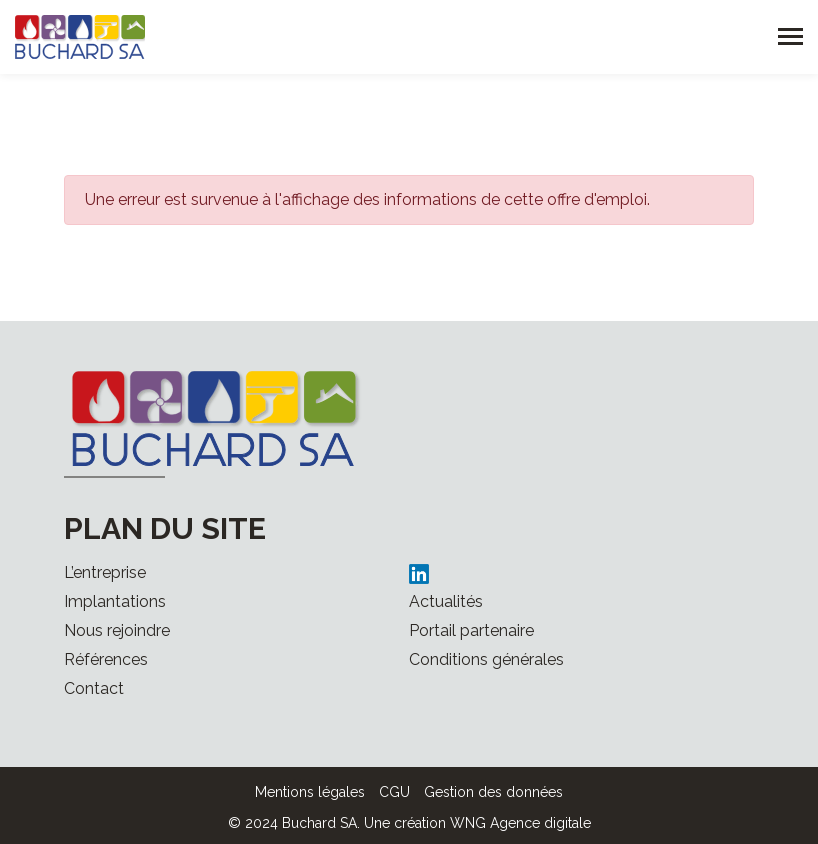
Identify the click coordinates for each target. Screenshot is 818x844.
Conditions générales (486, 659)
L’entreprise (105, 572)
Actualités (446, 601)
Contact (94, 688)
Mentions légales (310, 792)
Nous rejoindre (117, 630)
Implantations (115, 601)
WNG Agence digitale (520, 823)
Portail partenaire (471, 630)
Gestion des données (493, 792)
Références (106, 659)
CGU (394, 792)
